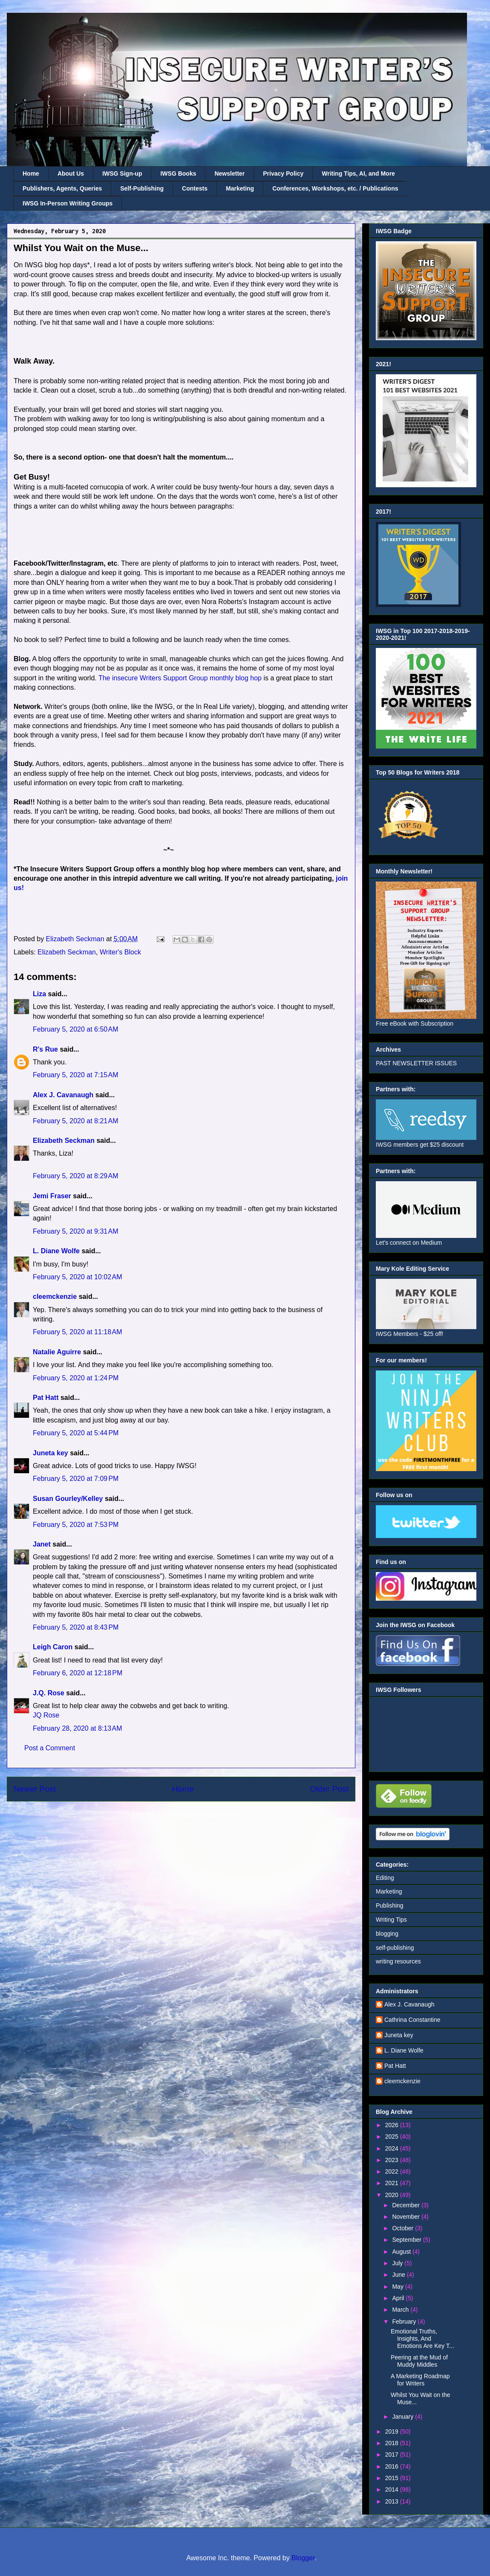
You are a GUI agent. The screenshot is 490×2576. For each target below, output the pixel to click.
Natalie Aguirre (57, 1352)
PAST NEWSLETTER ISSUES (416, 1063)
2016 (392, 2466)
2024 (392, 2148)
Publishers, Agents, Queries (62, 188)
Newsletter (229, 173)
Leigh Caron (52, 1647)
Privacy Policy (283, 173)
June (399, 2274)
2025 (392, 2136)
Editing (385, 1877)
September (407, 2239)
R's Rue (45, 1049)
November (406, 2216)
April (399, 2298)
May (398, 2286)
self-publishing (395, 1947)
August (402, 2251)
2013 (392, 2501)
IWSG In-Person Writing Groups (67, 203)
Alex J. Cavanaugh (63, 1095)
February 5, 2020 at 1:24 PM (75, 1378)
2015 (392, 2478)
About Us (71, 173)
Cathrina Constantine (412, 2019)
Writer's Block (120, 952)
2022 (392, 2171)
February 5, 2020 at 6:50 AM (75, 1029)
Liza (39, 993)
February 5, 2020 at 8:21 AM (75, 1121)
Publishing (390, 1905)
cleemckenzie (55, 1296)
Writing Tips (391, 1919)
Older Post (329, 1788)
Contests (195, 188)
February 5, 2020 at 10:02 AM (77, 1277)
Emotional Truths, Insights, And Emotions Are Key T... (422, 2338)
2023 (392, 2160)
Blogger (302, 2558)
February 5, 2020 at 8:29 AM (75, 1176)
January (403, 2416)
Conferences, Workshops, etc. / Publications (335, 188)
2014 (392, 2489)
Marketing (240, 188)
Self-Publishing (142, 188)
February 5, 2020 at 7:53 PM (75, 1524)
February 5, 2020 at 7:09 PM (75, 1478)
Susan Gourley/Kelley (68, 1498)
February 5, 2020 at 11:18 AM (77, 1332)
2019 (392, 2431)
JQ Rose (46, 1715)
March (401, 2309)
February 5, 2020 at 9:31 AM (75, 1231)
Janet (42, 1544)
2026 (392, 2125)
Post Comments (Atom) (202, 1814)
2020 (392, 2194)
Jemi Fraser (52, 1196)
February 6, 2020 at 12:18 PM (77, 1673)
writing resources (398, 1961)
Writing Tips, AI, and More (358, 173)
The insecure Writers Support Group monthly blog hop (180, 678)
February (405, 2321)
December (406, 2205)
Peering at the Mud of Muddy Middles (419, 2361)
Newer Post (35, 1788)
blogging (387, 1933)
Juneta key (50, 1453)
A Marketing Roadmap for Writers (420, 2380)
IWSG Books (178, 173)
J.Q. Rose (48, 1693)
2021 (392, 2183)
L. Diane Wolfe (56, 1251)
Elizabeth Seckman (66, 952)
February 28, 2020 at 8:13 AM (77, 1728)
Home (31, 173)
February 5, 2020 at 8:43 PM (75, 1627)
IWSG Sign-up (122, 173)
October (403, 2228)
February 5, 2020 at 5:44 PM (75, 1433)
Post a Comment (49, 1748)
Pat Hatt (45, 1397)
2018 (392, 2443)
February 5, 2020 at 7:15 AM (75, 1074)
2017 (392, 2454)
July (398, 2263)
